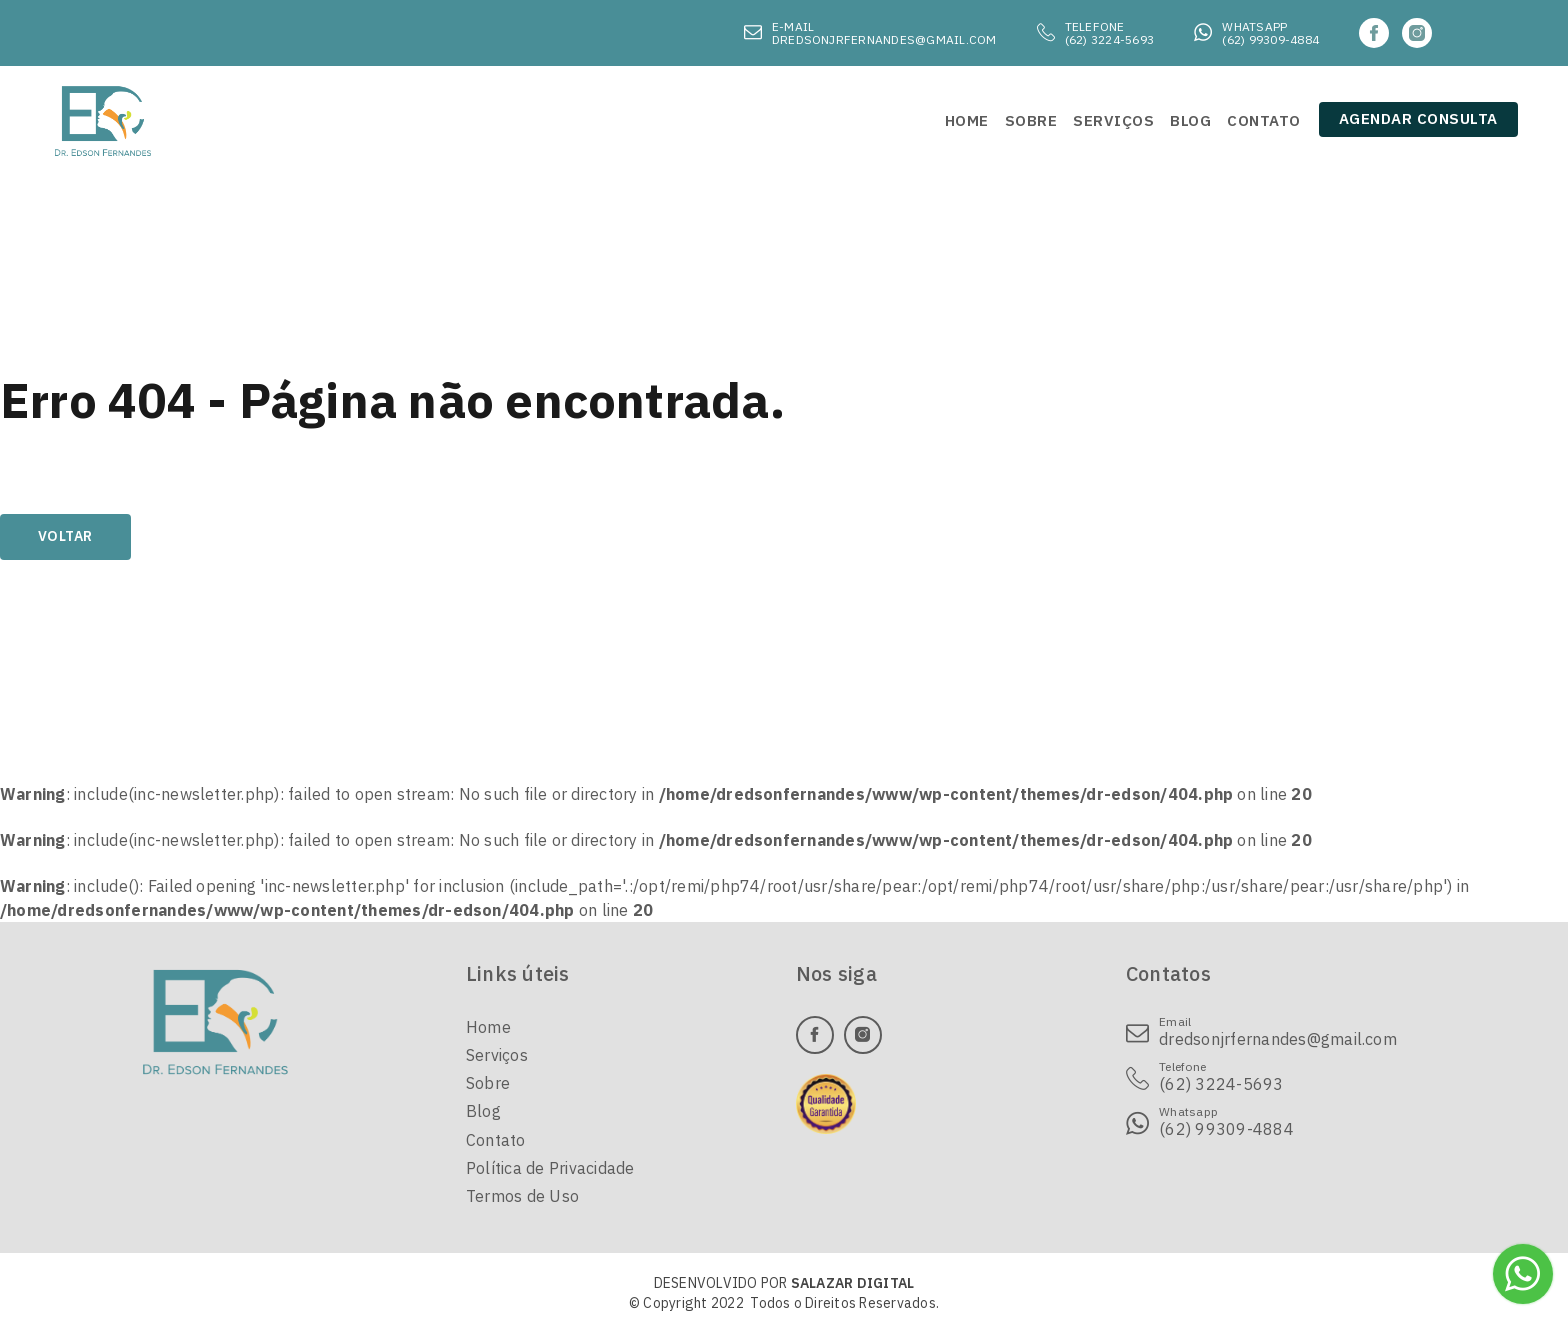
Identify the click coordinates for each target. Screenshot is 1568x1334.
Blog (483, 1111)
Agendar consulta (1418, 118)
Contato (496, 1140)
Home (488, 1027)
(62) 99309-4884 (1270, 39)
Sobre (488, 1083)
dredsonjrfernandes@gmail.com (884, 39)
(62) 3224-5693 (1109, 39)
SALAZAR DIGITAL (853, 1283)
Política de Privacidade (550, 1168)
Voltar (65, 536)
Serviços (497, 1055)
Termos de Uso (522, 1196)
